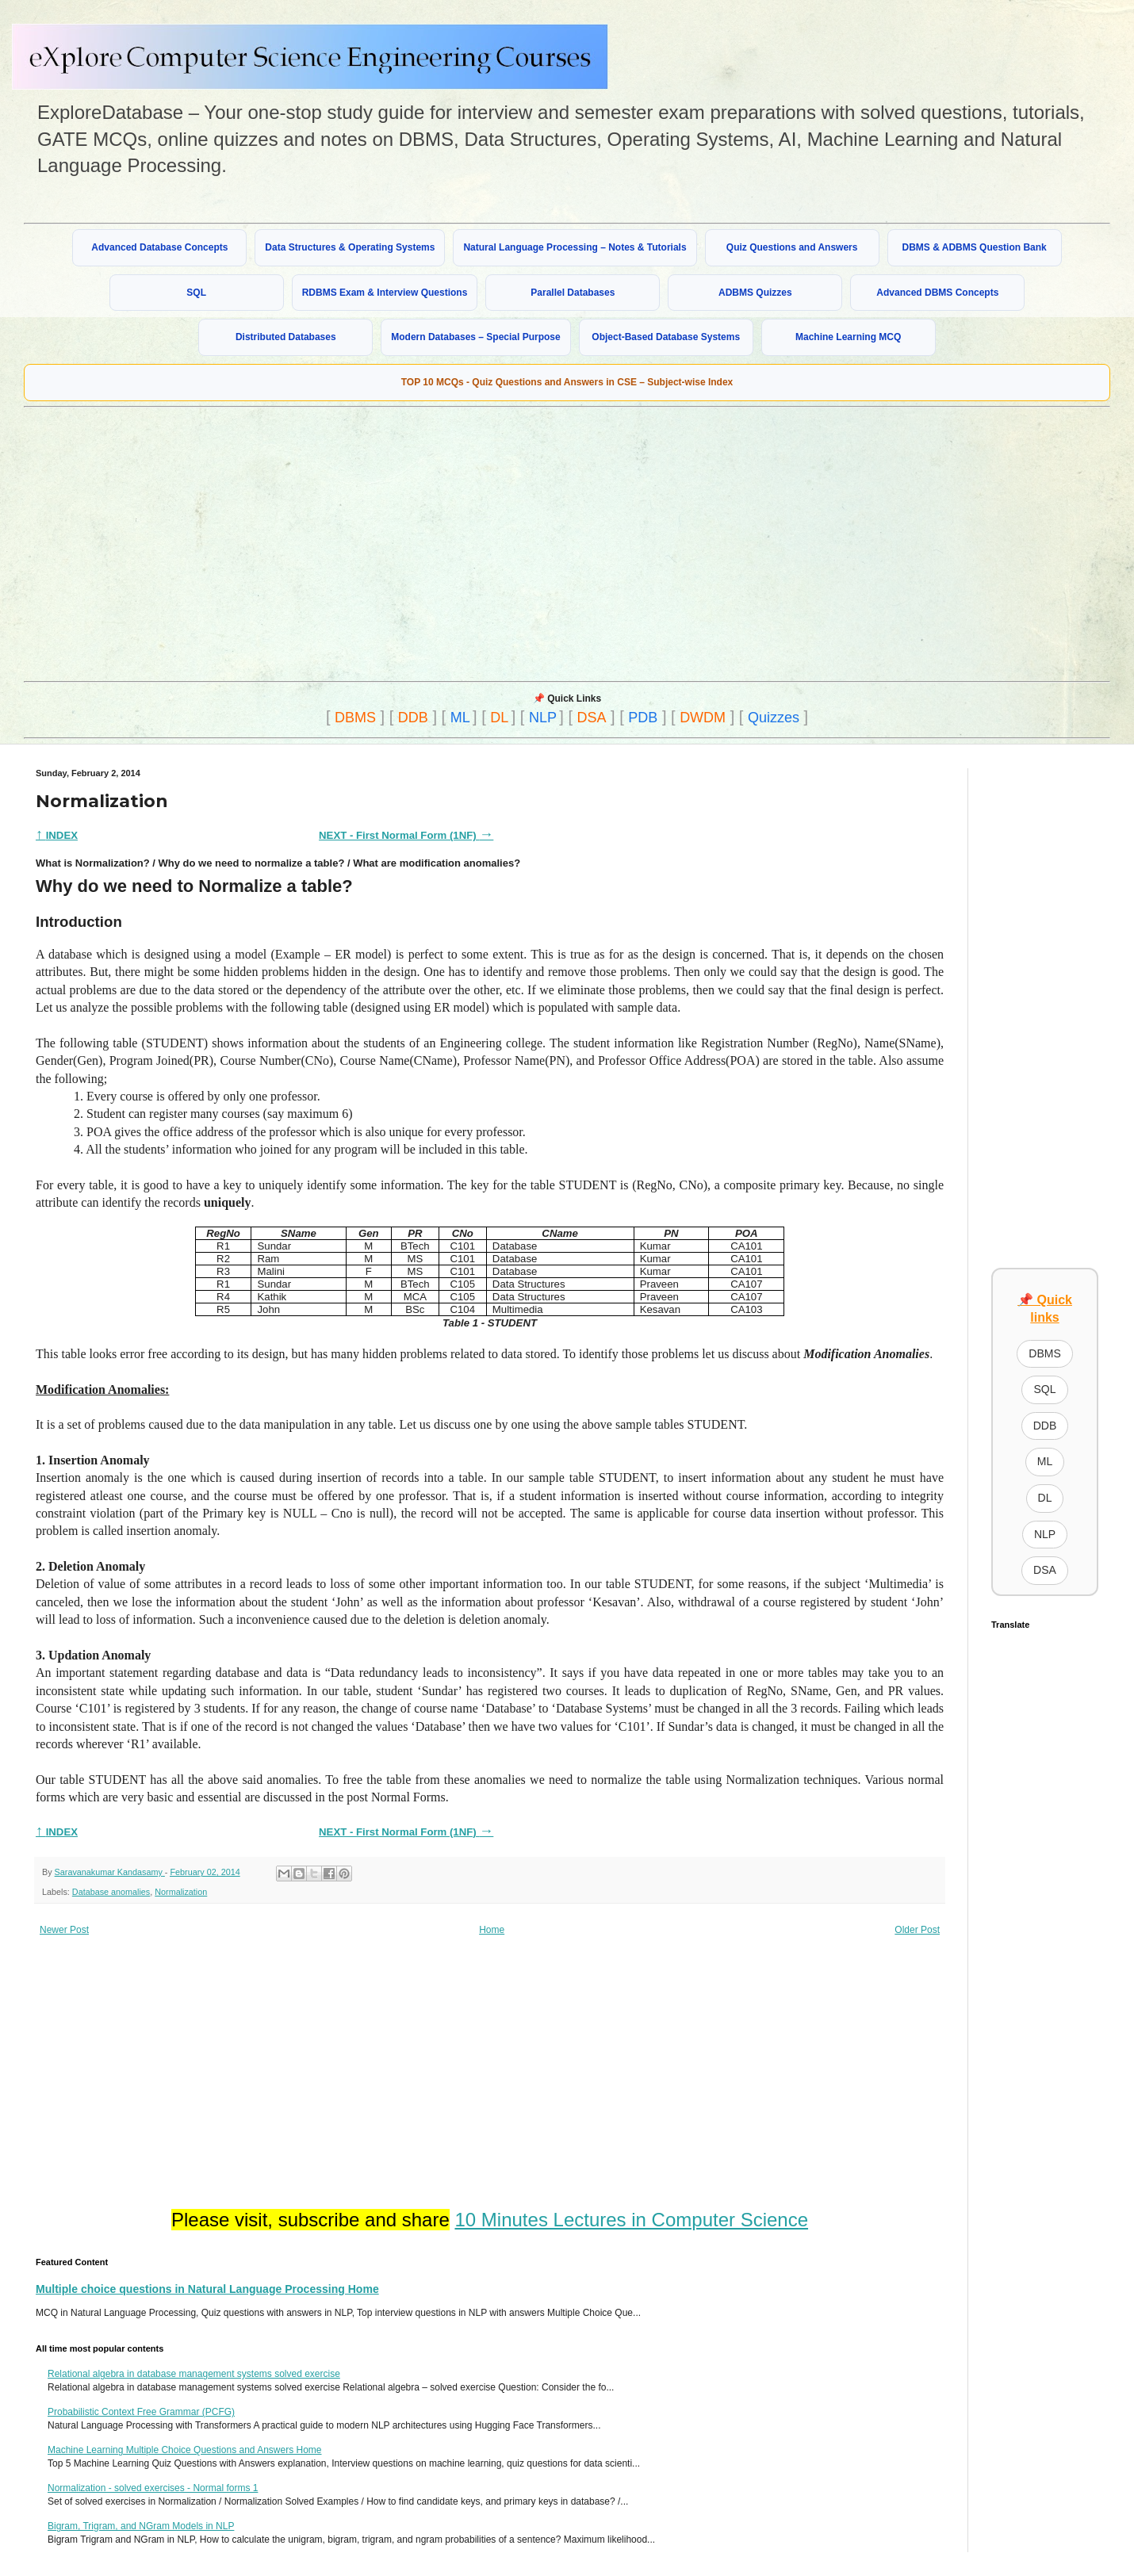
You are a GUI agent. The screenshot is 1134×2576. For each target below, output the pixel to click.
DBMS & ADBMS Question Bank (974, 247)
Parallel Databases (573, 292)
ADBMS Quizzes (755, 292)
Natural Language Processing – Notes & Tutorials (574, 247)
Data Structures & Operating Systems (350, 247)
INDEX (57, 835)
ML (460, 717)
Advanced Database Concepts (159, 247)
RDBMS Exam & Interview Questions (385, 292)
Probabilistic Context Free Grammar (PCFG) (141, 2411)
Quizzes (773, 717)
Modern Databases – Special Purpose (475, 337)
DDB (413, 717)
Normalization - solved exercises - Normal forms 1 (153, 2488)
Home (491, 1929)
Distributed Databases (286, 337)
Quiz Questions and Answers (792, 247)
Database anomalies (111, 1892)
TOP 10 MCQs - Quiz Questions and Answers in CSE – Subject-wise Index (567, 382)
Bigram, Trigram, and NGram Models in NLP (141, 2526)
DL (499, 717)
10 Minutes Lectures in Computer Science (631, 2219)
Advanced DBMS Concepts (937, 292)
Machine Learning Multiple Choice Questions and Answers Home (185, 2449)
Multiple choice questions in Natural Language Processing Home (207, 2289)
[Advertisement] (403, 542)
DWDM (703, 717)
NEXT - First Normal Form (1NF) (399, 835)
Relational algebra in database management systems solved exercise (194, 2373)
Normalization (181, 1892)
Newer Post (64, 1929)
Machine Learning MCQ (848, 337)
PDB (642, 717)
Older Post (917, 1929)
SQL (196, 292)
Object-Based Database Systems (666, 337)
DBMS (355, 717)
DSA (592, 717)
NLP (543, 717)
